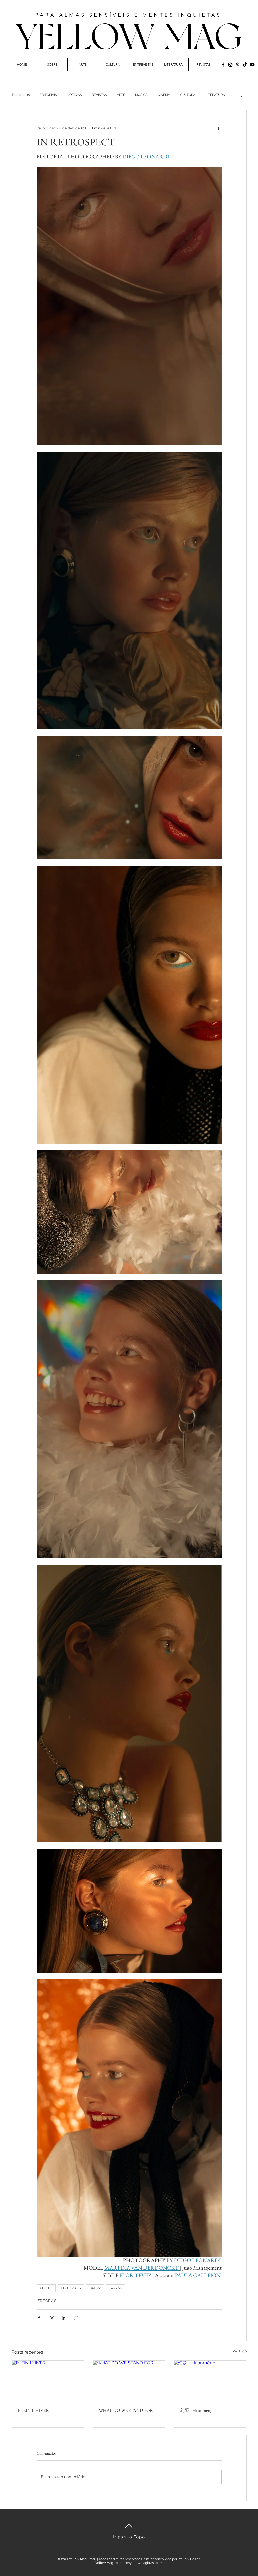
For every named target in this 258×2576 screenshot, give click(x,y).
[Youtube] (252, 64)
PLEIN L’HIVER (33, 2410)
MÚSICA (141, 95)
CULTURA (187, 95)
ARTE (121, 95)
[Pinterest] (237, 64)
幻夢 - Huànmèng (196, 2410)
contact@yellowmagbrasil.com (139, 2563)
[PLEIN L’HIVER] (48, 2381)
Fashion (115, 2288)
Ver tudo (240, 2351)
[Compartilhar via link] (75, 2317)
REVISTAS (99, 95)
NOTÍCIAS (74, 95)
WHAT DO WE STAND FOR (126, 2410)
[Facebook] (223, 64)
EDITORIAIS (48, 95)
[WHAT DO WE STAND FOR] (129, 2381)
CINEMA (164, 95)
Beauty (95, 2288)
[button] (240, 95)
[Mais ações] (219, 128)
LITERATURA (215, 95)
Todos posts (21, 95)
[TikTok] (245, 64)
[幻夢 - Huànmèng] (210, 2381)
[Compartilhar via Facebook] (39, 2317)
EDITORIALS (71, 2288)
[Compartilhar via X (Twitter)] (51, 2317)
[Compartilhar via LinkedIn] (63, 2317)
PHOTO (46, 2288)
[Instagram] (230, 64)
